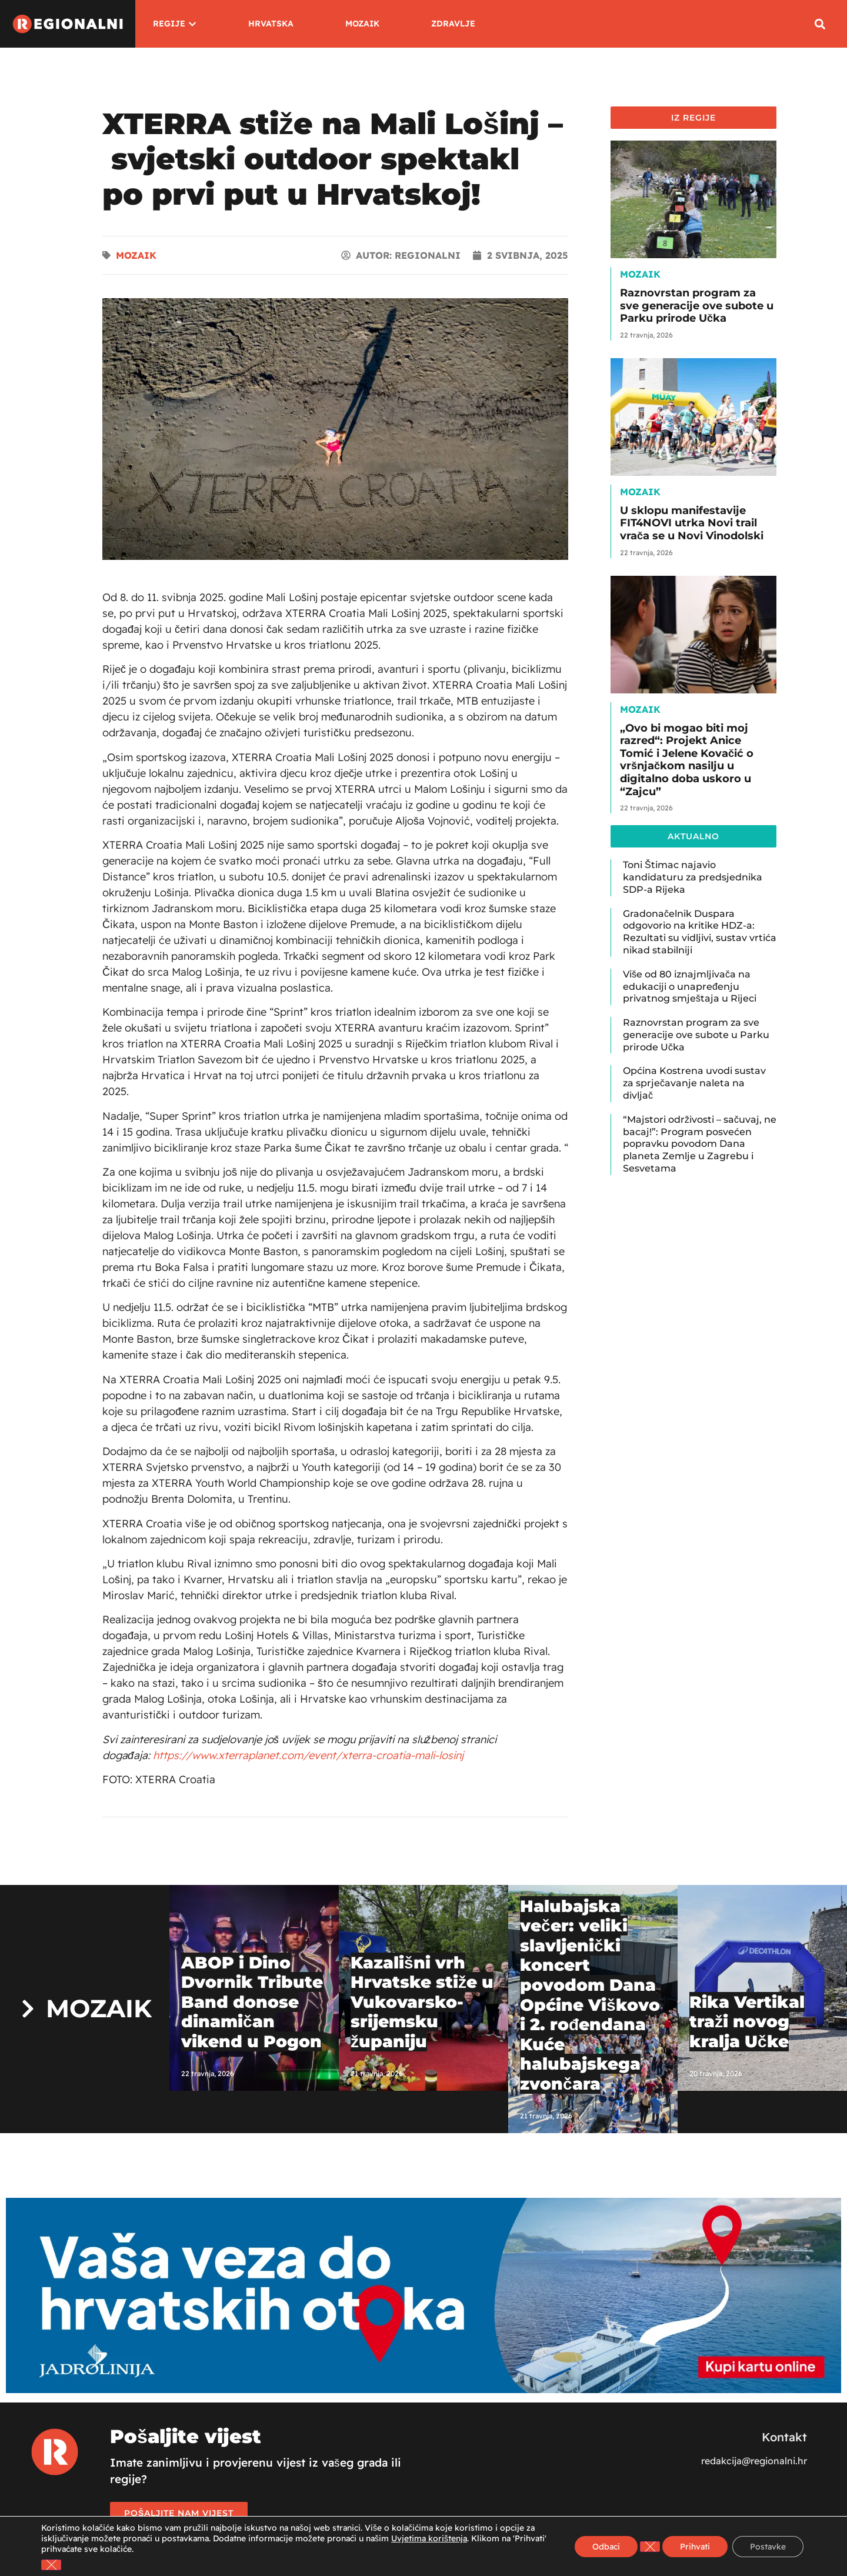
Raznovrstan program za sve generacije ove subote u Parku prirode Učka (696, 305)
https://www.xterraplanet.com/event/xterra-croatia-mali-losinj (308, 1755)
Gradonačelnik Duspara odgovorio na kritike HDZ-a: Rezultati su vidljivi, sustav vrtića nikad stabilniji (699, 932)
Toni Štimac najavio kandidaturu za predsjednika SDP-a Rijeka (692, 877)
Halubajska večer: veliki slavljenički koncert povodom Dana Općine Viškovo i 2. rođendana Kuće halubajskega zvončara (590, 1995)
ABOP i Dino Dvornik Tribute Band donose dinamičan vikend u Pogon (252, 2002)
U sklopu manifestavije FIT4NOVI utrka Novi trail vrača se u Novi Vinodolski (691, 523)
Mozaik (136, 255)
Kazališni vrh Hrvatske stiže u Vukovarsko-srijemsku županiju (422, 2002)
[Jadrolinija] (423, 2389)
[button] (820, 24)
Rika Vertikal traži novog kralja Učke (747, 2021)
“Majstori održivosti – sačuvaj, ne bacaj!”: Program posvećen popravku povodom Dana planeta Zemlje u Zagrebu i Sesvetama (699, 1144)
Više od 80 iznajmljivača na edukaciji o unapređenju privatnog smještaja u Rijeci (689, 987)
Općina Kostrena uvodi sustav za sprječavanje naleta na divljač (694, 1083)
